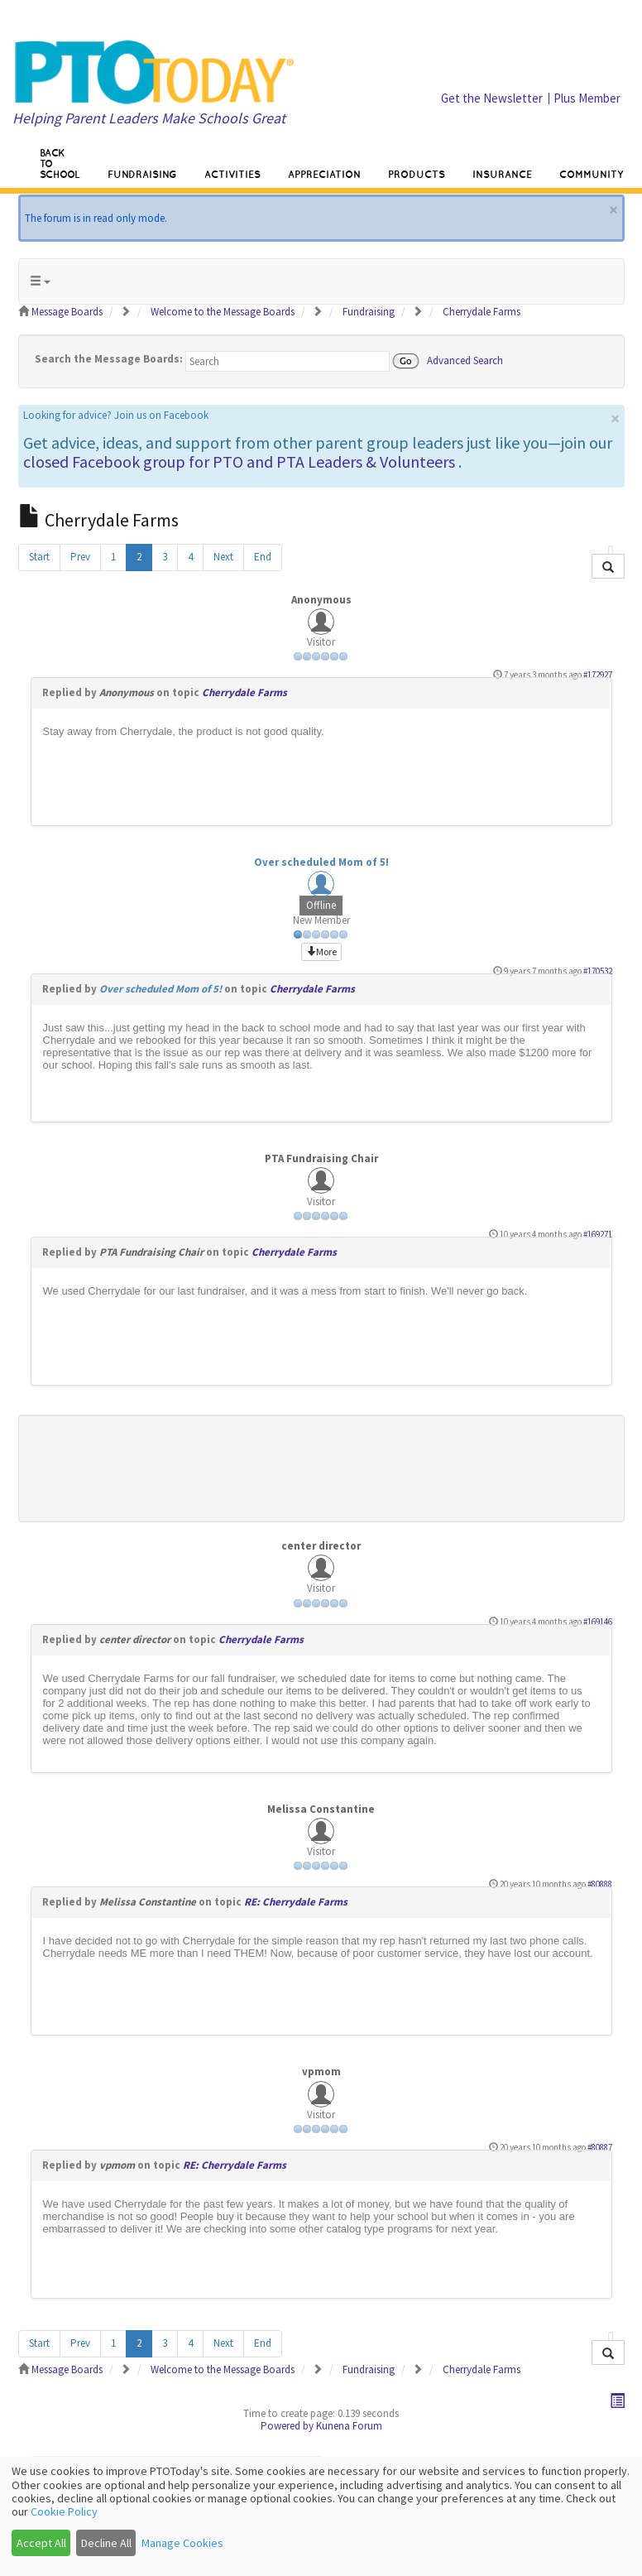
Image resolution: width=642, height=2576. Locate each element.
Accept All (41, 2542)
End (262, 557)
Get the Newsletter (492, 98)
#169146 (597, 1621)
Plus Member (586, 98)
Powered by (287, 2426)
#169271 (597, 1234)
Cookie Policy (64, 2511)
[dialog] (321, 2516)
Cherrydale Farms (244, 692)
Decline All (106, 2542)
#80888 (599, 1884)
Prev (80, 557)
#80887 (599, 2147)
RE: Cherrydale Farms (295, 1902)
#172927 (597, 674)
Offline (321, 905)
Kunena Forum (349, 2426)
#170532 (597, 971)
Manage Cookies (182, 2543)
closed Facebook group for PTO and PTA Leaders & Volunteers (239, 461)
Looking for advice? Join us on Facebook (115, 415)
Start (39, 557)
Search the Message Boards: (109, 359)
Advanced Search (465, 360)
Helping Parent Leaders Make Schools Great (148, 117)
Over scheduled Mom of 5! (321, 862)
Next (223, 557)
